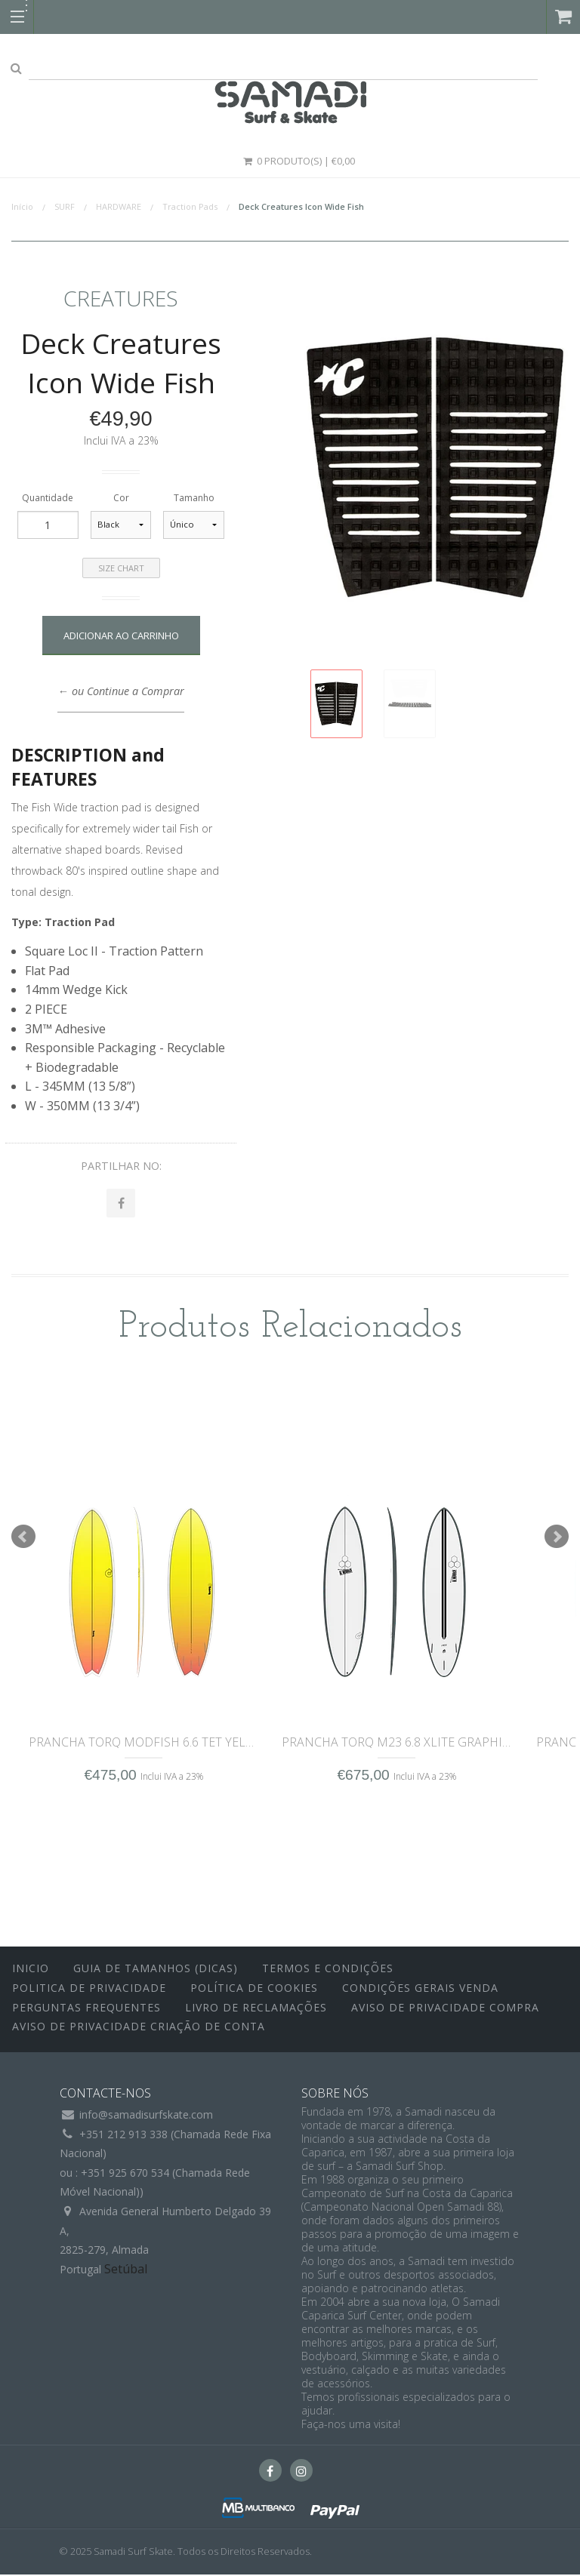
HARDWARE (118, 206)
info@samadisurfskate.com (146, 2116)
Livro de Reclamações (256, 2008)
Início (22, 206)
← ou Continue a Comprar (120, 691)
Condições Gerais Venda (420, 1989)
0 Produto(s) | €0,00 (298, 161)
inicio (30, 1969)
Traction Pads (190, 206)
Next (557, 1538)
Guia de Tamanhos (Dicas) (155, 1969)
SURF (64, 206)
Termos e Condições (327, 1969)
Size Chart (121, 568)
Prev (23, 1538)
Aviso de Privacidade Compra (445, 2008)
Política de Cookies (254, 1989)
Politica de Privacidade (89, 1989)
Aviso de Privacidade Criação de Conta (138, 2027)
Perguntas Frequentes (86, 2008)
